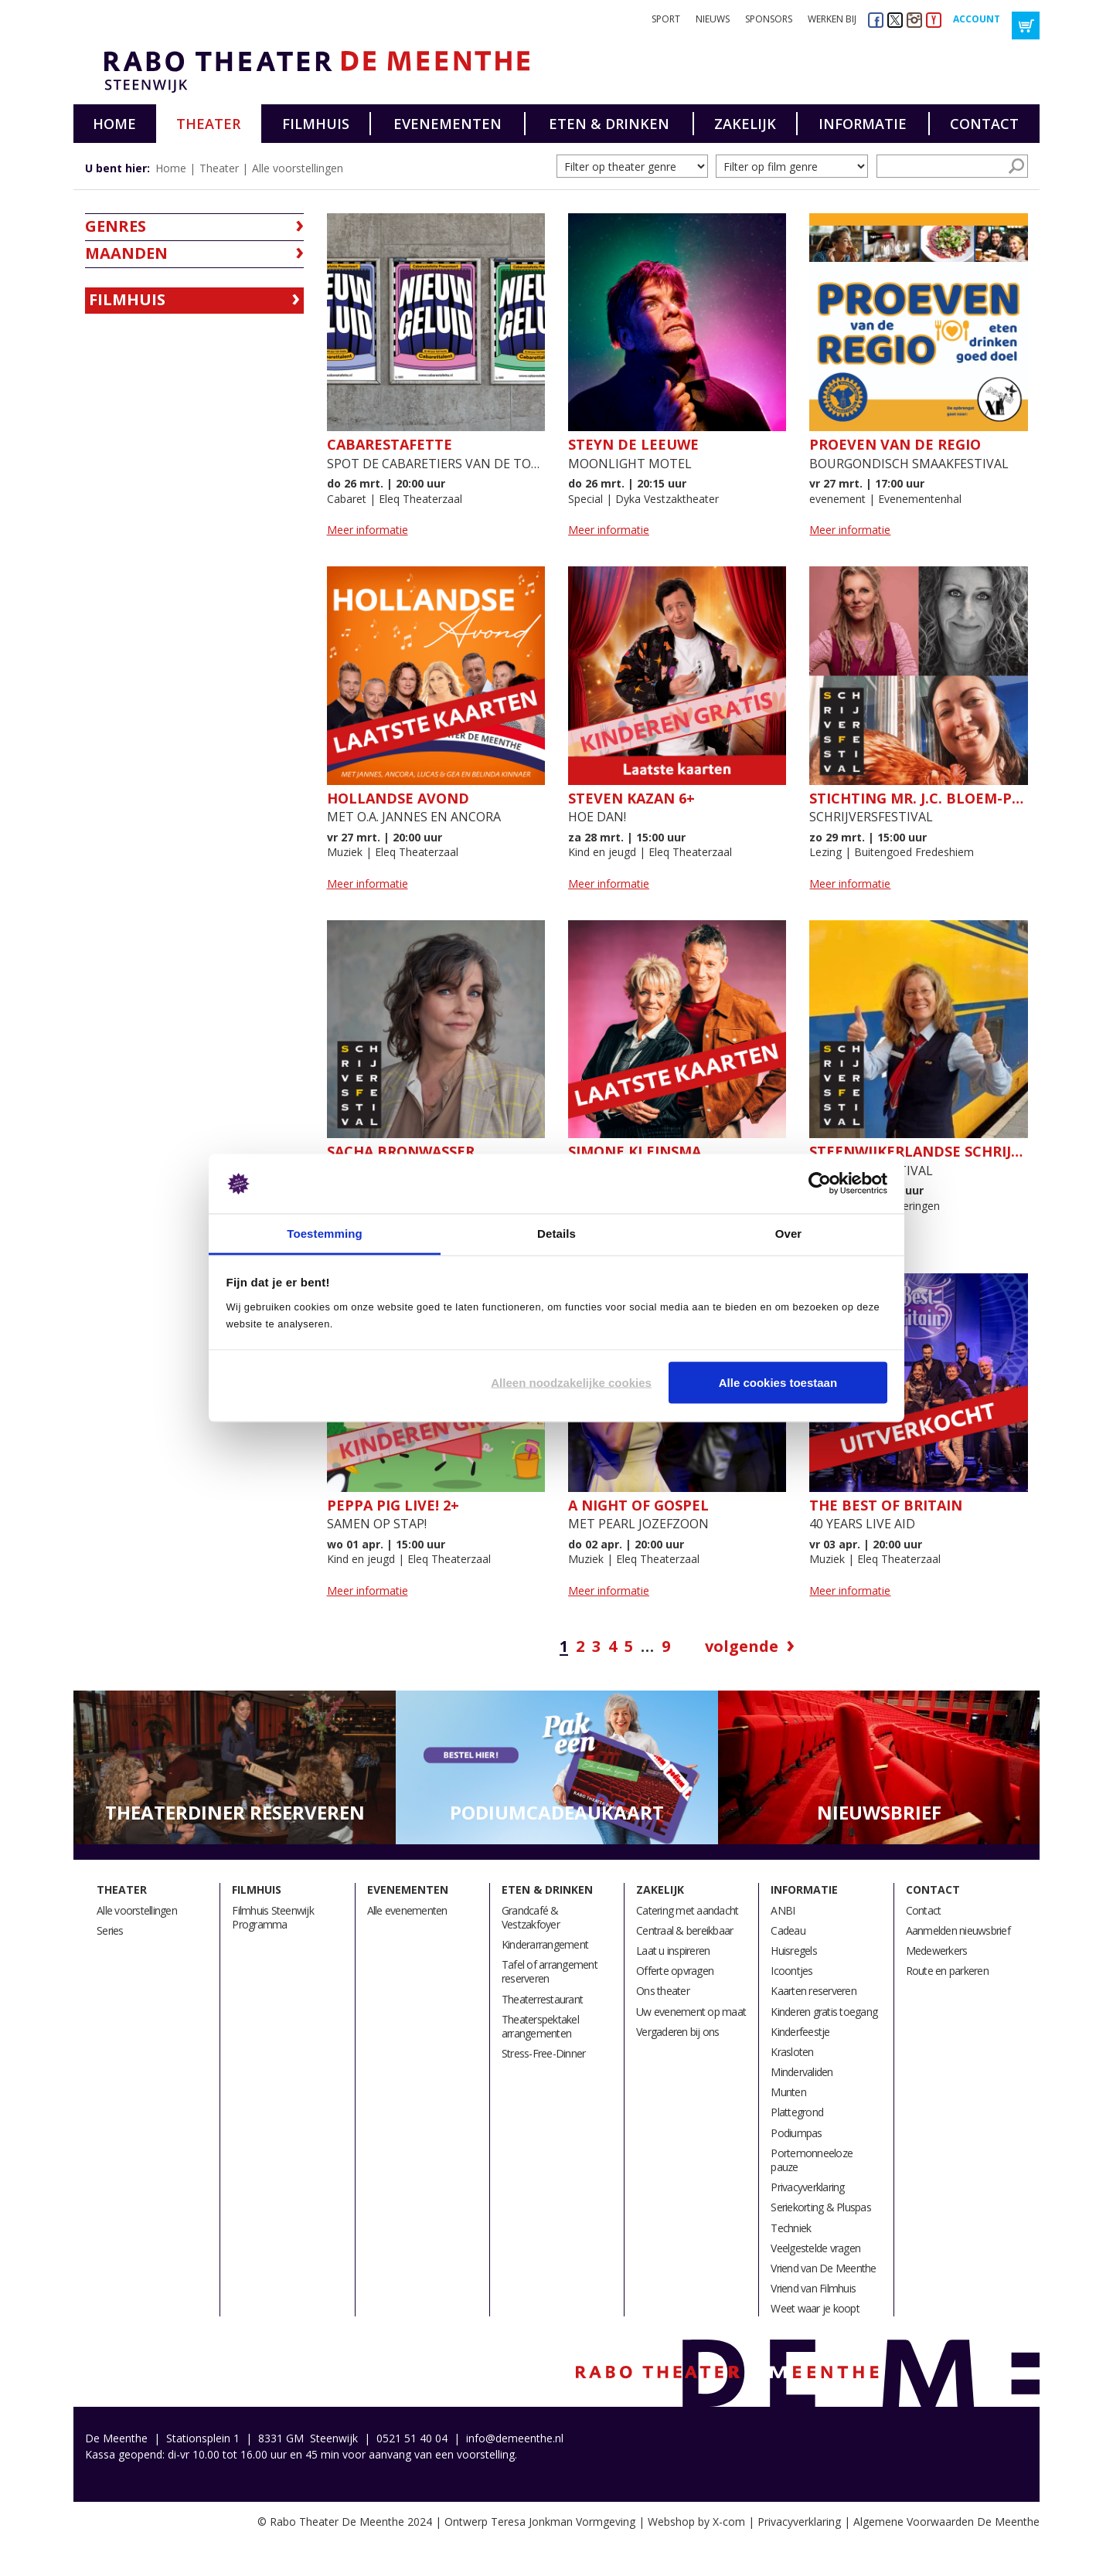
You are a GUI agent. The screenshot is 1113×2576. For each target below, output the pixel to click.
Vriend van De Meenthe (823, 2268)
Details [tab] (556, 1232)
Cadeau (788, 1930)
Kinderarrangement (545, 1944)
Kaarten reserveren (813, 1990)
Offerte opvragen (674, 1970)
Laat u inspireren (673, 1950)
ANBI (783, 1910)
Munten (788, 2092)
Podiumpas (796, 2133)
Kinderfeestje (800, 2031)
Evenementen (447, 123)
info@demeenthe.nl (514, 2438)
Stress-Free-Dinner (544, 2053)
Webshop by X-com (696, 2521)
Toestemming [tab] (324, 1232)
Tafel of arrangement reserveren (549, 1971)
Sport (666, 18)
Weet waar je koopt (815, 2308)
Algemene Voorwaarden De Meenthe (946, 2521)
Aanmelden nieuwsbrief (958, 1930)
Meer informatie (367, 529)
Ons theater (662, 1990)
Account (976, 18)
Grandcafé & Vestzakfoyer (531, 1917)
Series (110, 1930)
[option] (234, 1768)
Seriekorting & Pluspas (821, 2207)
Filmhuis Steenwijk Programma (273, 1917)
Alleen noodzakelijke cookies (571, 1382)
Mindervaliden (801, 2072)
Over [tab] (788, 1232)
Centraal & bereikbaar (684, 1930)
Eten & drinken (609, 123)
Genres (115, 226)
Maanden (126, 253)
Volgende (741, 1646)
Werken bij (832, 18)
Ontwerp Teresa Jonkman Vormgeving (539, 2521)
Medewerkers (937, 1950)
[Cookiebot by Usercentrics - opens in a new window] (819, 1183)
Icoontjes (791, 1970)
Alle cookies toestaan (778, 1382)
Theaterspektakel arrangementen (540, 2026)
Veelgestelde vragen (815, 2248)
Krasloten (792, 2051)
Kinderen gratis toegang (824, 2011)
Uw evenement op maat (691, 2011)
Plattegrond (797, 2112)
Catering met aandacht (687, 1910)
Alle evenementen (407, 1910)
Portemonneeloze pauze (812, 2160)
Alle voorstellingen (297, 168)
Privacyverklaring (807, 2187)
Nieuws (713, 18)
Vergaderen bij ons (678, 2031)
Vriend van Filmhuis (813, 2288)
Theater (208, 123)
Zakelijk (745, 123)
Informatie (863, 123)
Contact (984, 123)
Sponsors (768, 18)
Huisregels (794, 1950)
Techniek (791, 2228)
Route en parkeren (947, 1970)
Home (114, 123)
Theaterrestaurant (542, 1999)
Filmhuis (315, 123)
